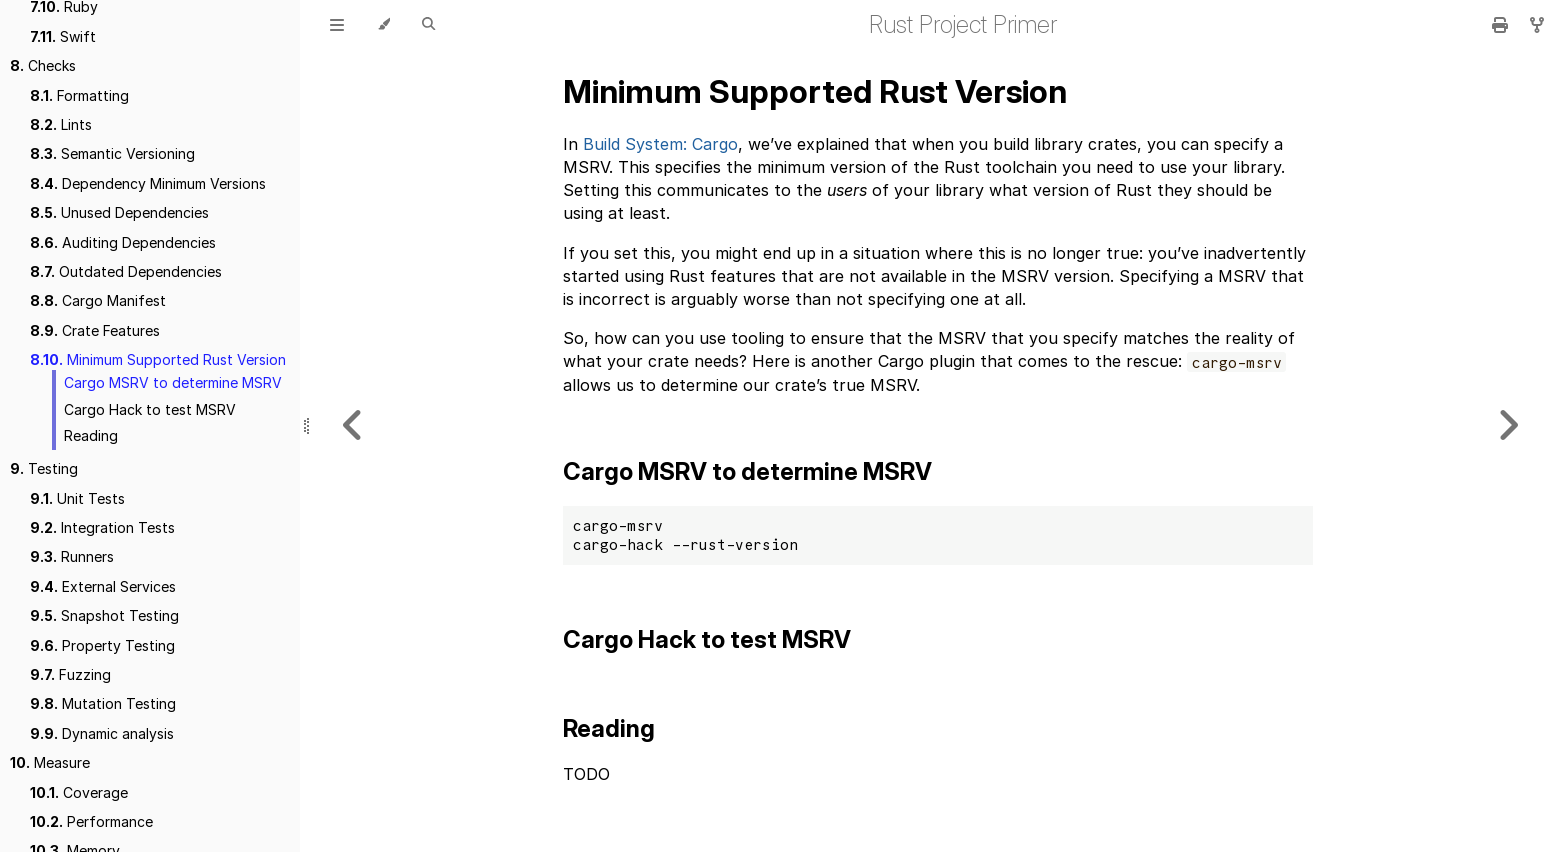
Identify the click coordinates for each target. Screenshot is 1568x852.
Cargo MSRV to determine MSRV (173, 382)
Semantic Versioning (112, 153)
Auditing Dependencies (123, 242)
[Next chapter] (1508, 426)
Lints (61, 124)
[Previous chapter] (353, 426)
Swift (63, 36)
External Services (103, 586)
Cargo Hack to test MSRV (150, 409)
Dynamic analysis (102, 733)
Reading (91, 435)
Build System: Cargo (660, 144)
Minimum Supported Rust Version (158, 359)
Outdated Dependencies (126, 271)
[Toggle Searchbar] (428, 25)
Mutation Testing (103, 703)
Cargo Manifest (98, 300)
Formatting (79, 95)
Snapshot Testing (104, 615)
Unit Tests (77, 498)
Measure (50, 762)
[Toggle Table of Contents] (337, 25)
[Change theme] (383, 25)
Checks (43, 65)
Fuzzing (70, 674)
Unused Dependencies (119, 212)
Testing (44, 468)
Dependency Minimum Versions (148, 183)
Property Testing (102, 645)
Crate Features (95, 330)
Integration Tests (102, 527)
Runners (72, 556)
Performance (91, 821)
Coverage (79, 792)
